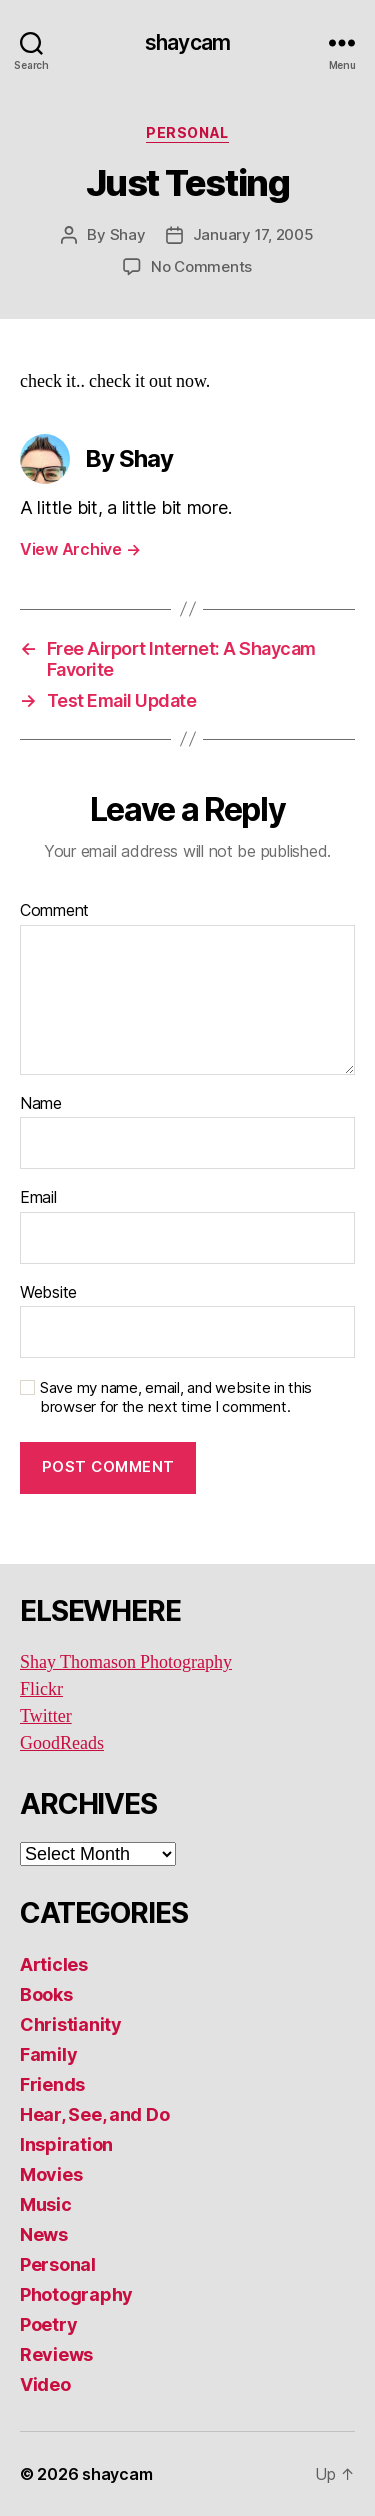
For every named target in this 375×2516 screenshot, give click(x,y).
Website (48, 1293)
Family (48, 2054)
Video (45, 2384)
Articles (54, 1964)
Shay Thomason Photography (126, 1662)
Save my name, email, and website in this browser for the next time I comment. (176, 1397)
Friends (52, 2084)
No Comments (201, 266)
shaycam (187, 42)
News (44, 2234)
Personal (187, 132)
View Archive (80, 549)
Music (46, 2204)
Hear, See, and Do (94, 2114)
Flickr (41, 1689)
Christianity (71, 2024)
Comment (54, 911)
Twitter (46, 1716)
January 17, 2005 (253, 234)
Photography (76, 2294)
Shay (128, 234)
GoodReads (62, 1743)
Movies (51, 2174)
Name (41, 1104)
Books (46, 1994)
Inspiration (66, 2144)
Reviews (56, 2354)
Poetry (48, 2324)
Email (38, 1198)
